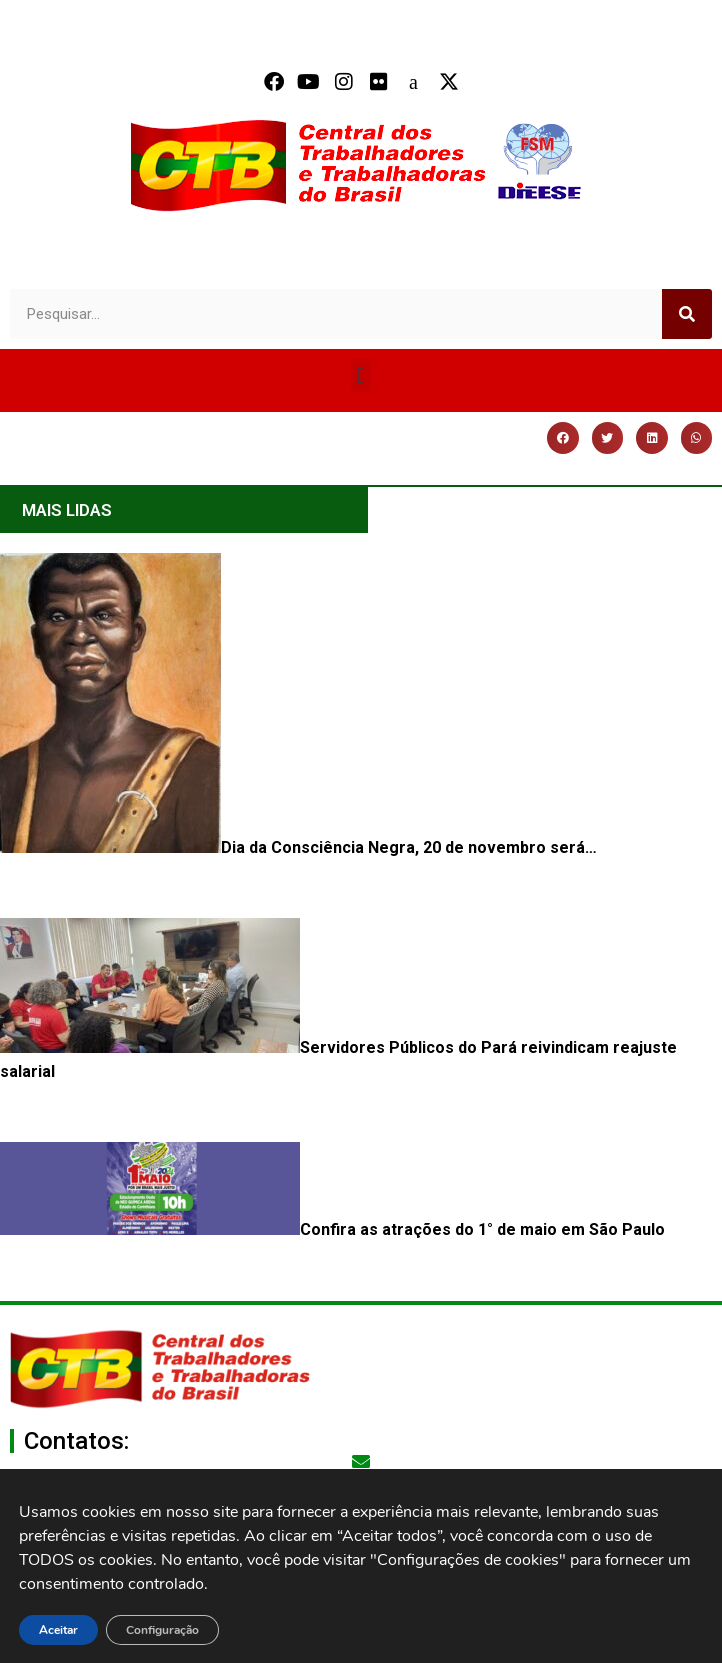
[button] (360, 375)
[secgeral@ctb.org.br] (361, 1461)
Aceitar (58, 1630)
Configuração (162, 1630)
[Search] (687, 314)
